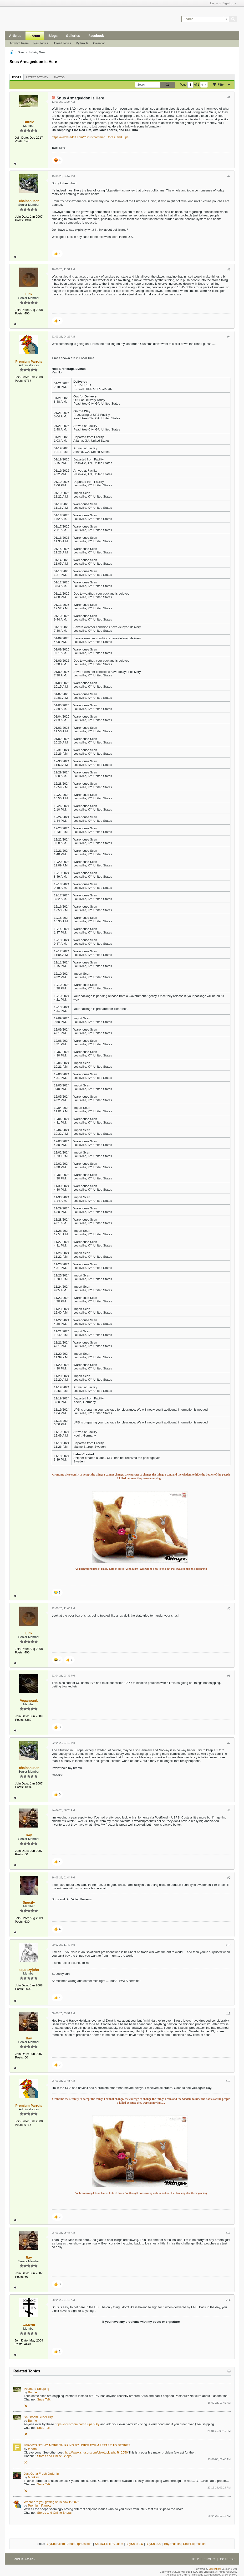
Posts (16, 77)
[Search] (205, 19)
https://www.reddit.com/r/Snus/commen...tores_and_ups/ (90, 137)
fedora (32, 2449)
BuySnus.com (55, 2544)
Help (195, 2559)
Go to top (227, 2559)
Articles (15, 36)
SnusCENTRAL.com (109, 2544)
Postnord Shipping (36, 2388)
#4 (228, 336)
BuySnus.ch (172, 2544)
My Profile (82, 43)
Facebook (96, 36)
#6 (228, 1675)
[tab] (17, 77)
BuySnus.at (154, 2544)
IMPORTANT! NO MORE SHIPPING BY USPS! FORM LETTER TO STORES (77, 2445)
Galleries (73, 36)
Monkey (33, 2477)
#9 (228, 1877)
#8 (228, 1810)
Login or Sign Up (223, 3)
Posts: (19, 141)
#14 (228, 2300)
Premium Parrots (39, 2505)
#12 (228, 2080)
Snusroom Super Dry (38, 2417)
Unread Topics (62, 43)
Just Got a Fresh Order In (41, 2473)
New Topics (40, 43)
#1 (228, 97)
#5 (228, 1608)
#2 (228, 176)
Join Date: (22, 137)
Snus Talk (44, 2399)
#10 (228, 1945)
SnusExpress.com (79, 2544)
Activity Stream (19, 43)
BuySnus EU (134, 2544)
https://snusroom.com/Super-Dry (77, 2424)
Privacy (209, 2559)
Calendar (99, 43)
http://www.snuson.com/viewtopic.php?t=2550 (96, 2452)
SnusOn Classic (24, 2559)
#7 (228, 1743)
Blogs (53, 36)
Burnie (32, 2392)
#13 (228, 2232)
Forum (35, 36)
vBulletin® (215, 2568)
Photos (59, 77)
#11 (228, 2013)
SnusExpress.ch (194, 2544)
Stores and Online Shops (54, 2456)
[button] (57, 160)
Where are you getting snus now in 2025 (51, 2502)
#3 (228, 269)
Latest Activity (37, 77)
